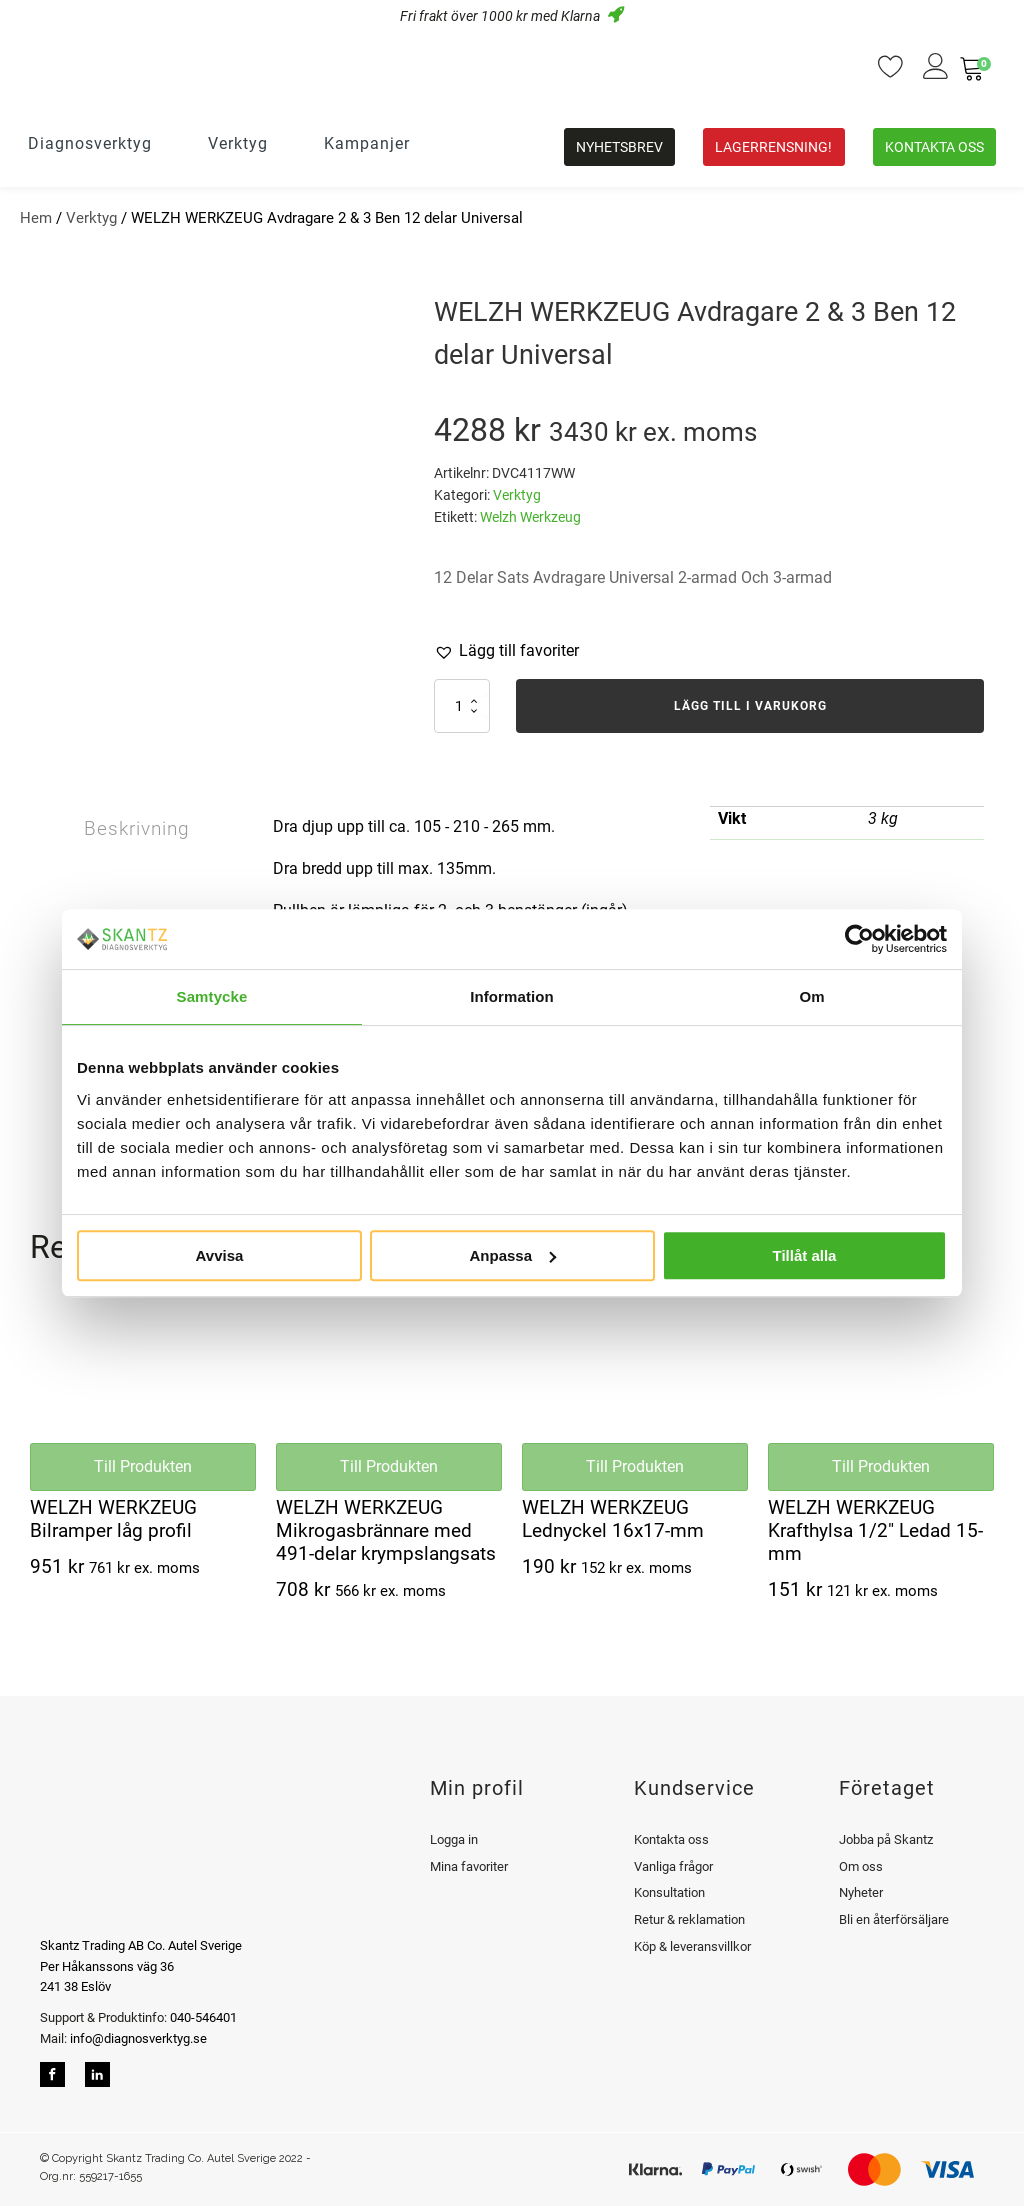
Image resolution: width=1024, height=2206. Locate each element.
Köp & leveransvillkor (692, 1946)
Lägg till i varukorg (750, 706)
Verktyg (91, 218)
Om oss (861, 1866)
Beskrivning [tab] (142, 829)
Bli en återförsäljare (894, 1919)
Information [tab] (512, 996)
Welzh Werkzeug (530, 517)
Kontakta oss (934, 147)
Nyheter (861, 1892)
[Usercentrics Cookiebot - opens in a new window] (859, 939)
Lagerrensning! (773, 147)
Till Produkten (143, 1466)
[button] (506, 651)
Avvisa (220, 1255)
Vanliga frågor (673, 1866)
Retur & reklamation (689, 1919)
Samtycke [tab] (212, 996)
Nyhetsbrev (619, 147)
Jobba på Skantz (886, 1839)
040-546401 (202, 2017)
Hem (36, 218)
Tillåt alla (805, 1255)
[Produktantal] (462, 706)
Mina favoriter (469, 1866)
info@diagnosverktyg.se (138, 2038)
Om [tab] (811, 996)
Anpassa (512, 1255)
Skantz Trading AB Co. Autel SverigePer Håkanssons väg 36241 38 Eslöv (141, 1966)
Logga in (454, 1839)
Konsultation (669, 1892)
